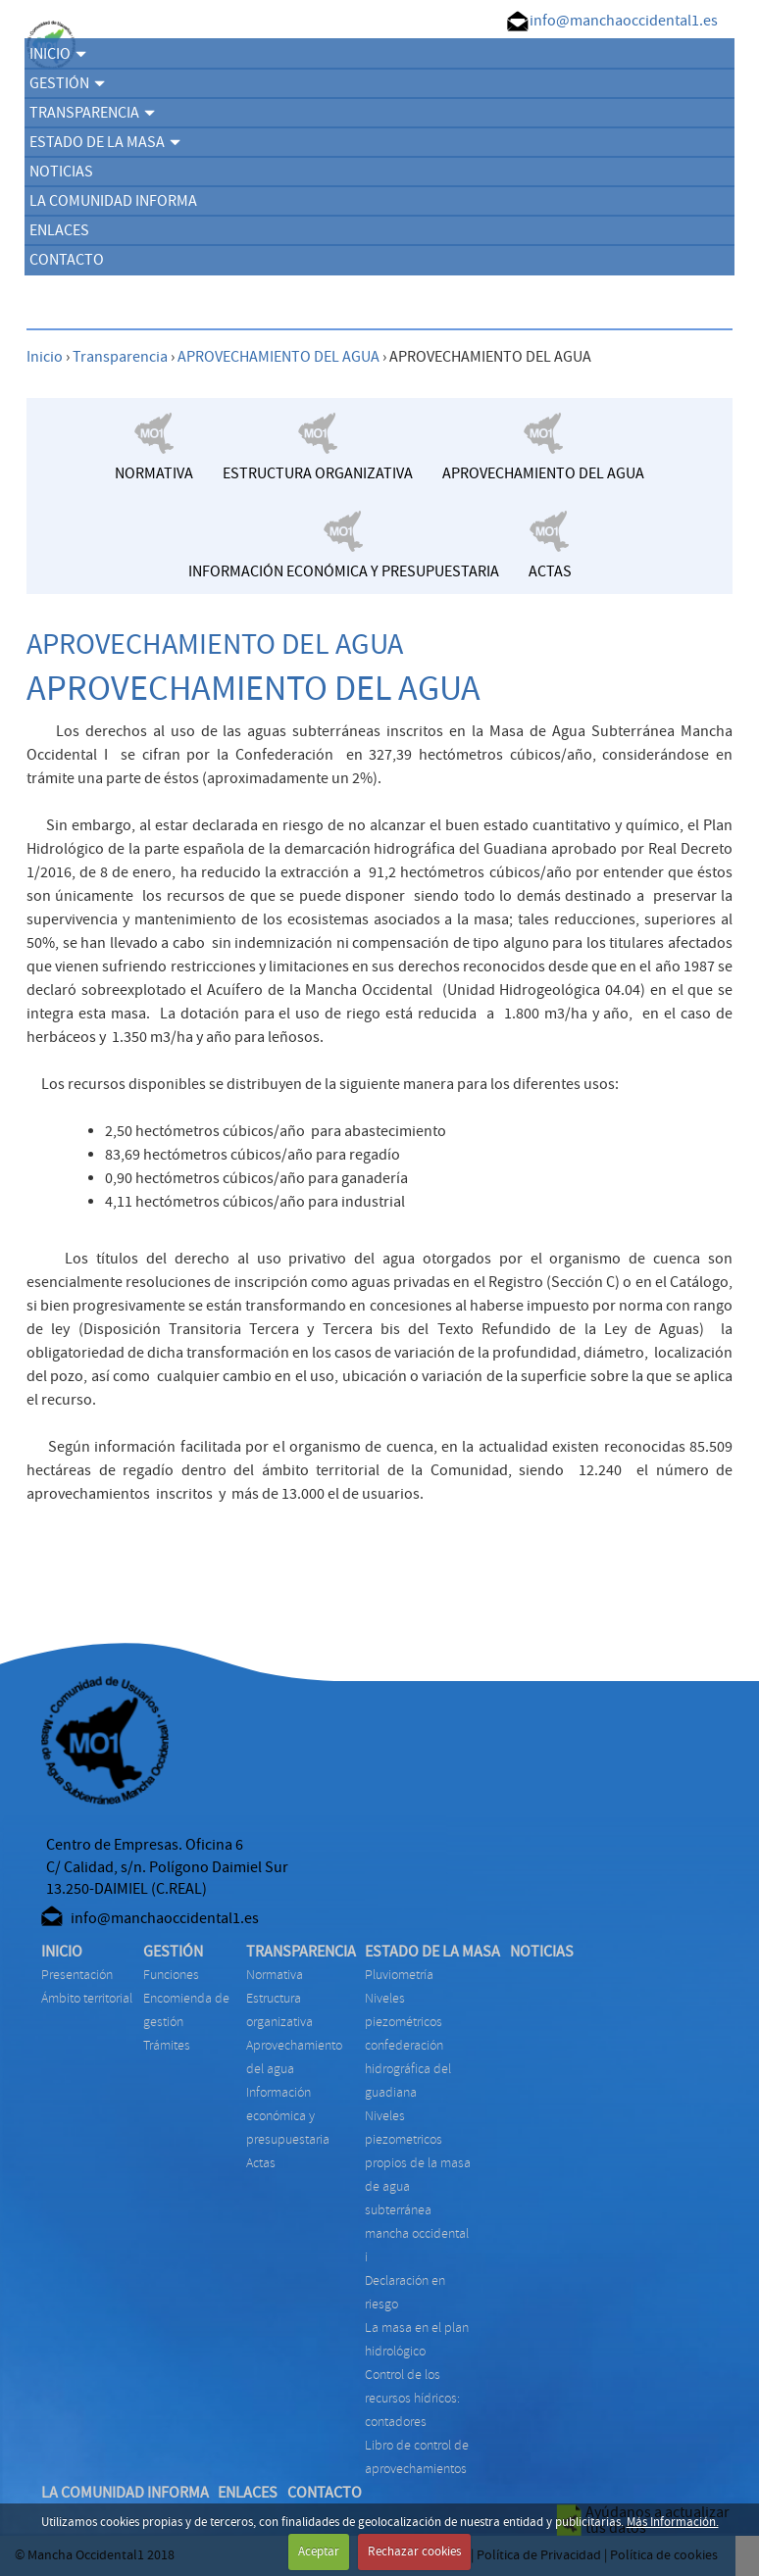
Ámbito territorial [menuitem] (86, 1998)
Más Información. (673, 2522)
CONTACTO (66, 260)
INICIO (57, 54)
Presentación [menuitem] (77, 1974)
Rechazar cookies (414, 2551)
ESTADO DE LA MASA (104, 142)
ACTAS (261, 2163)
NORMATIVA (274, 1974)
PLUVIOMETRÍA (399, 1974)
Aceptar (318, 2551)
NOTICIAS (61, 171)
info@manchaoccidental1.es (624, 20)
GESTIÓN (67, 83)
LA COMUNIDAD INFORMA (113, 201)
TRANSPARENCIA (92, 113)
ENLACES (59, 230)
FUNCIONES (171, 1974)
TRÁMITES (166, 2045)
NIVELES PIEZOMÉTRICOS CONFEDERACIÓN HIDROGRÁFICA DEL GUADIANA (408, 2045)
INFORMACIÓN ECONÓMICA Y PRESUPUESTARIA (287, 2116)
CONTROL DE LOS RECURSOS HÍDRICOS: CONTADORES (412, 2398)
